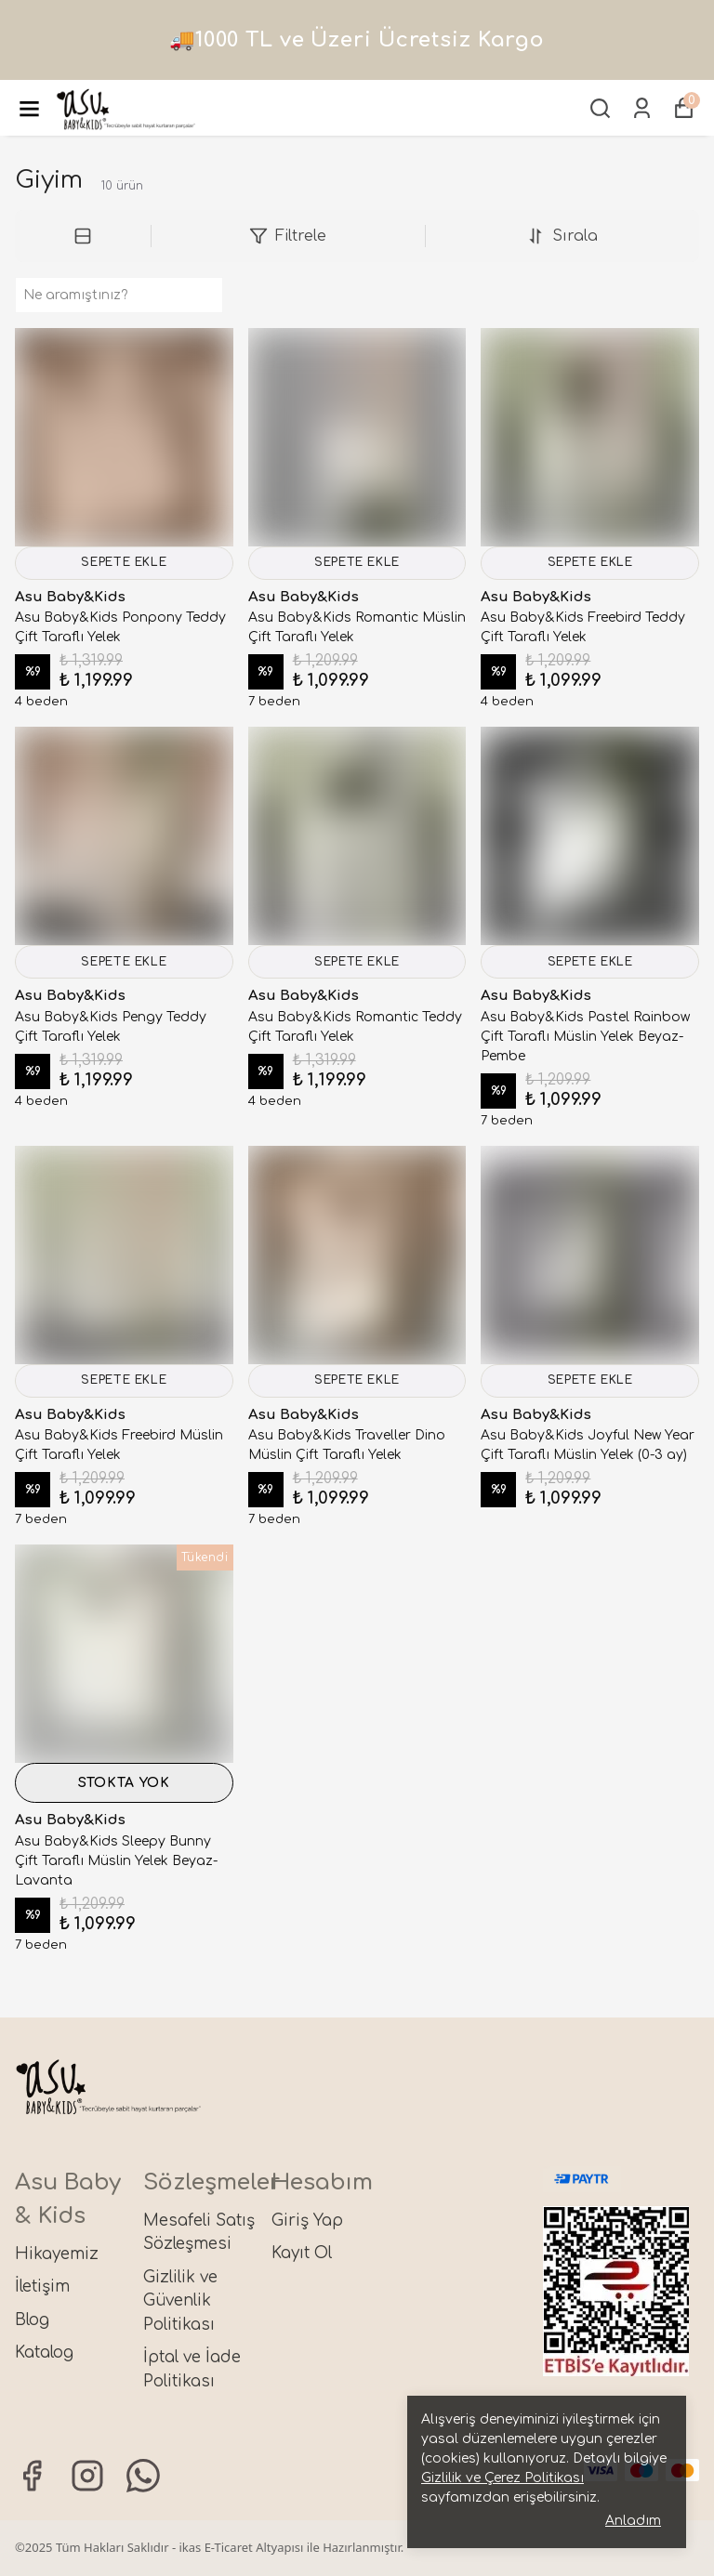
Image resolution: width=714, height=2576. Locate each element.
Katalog (44, 2352)
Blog (32, 2320)
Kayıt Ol (301, 2253)
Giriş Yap (307, 2220)
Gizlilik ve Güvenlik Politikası (180, 2300)
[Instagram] (87, 2475)
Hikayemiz (57, 2254)
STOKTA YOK (124, 1801)
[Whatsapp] (143, 2475)
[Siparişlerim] (642, 108)
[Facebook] (31, 2475)
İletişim (42, 2286)
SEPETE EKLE (124, 566)
